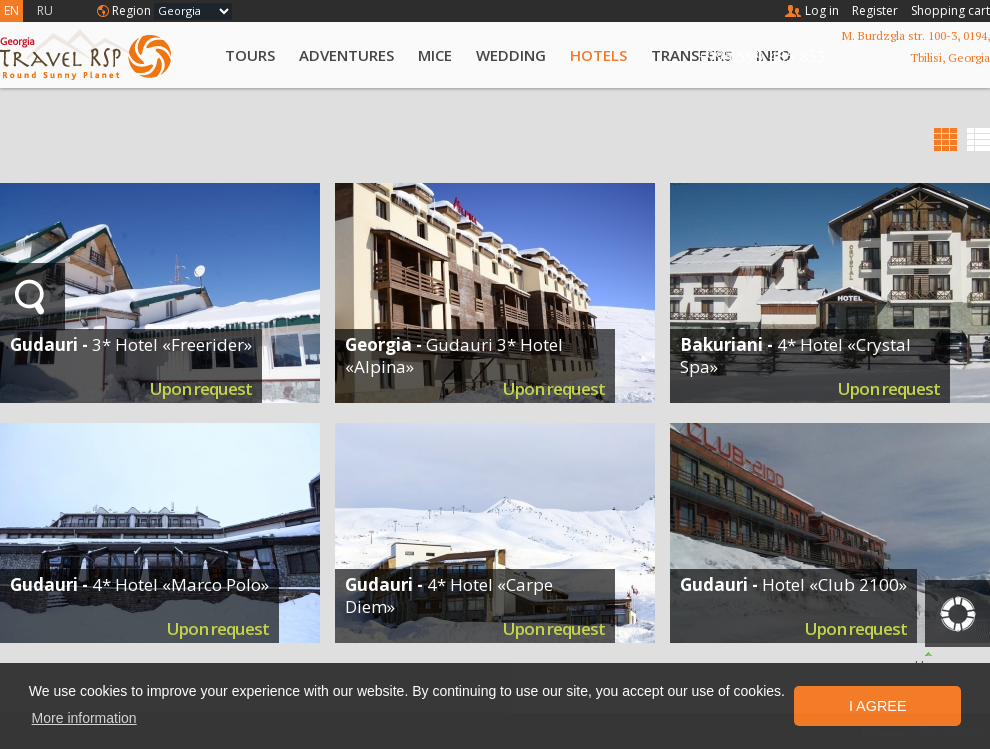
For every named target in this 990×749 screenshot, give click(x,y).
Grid (945, 139)
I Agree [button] (878, 706)
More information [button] (84, 718)
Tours (250, 55)
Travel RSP (102, 54)
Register (875, 10)
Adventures (346, 55)
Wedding (511, 55)
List (978, 139)
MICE (435, 55)
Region (131, 10)
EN (11, 10)
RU (45, 10)
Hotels (598, 55)
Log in (822, 10)
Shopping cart (950, 10)
